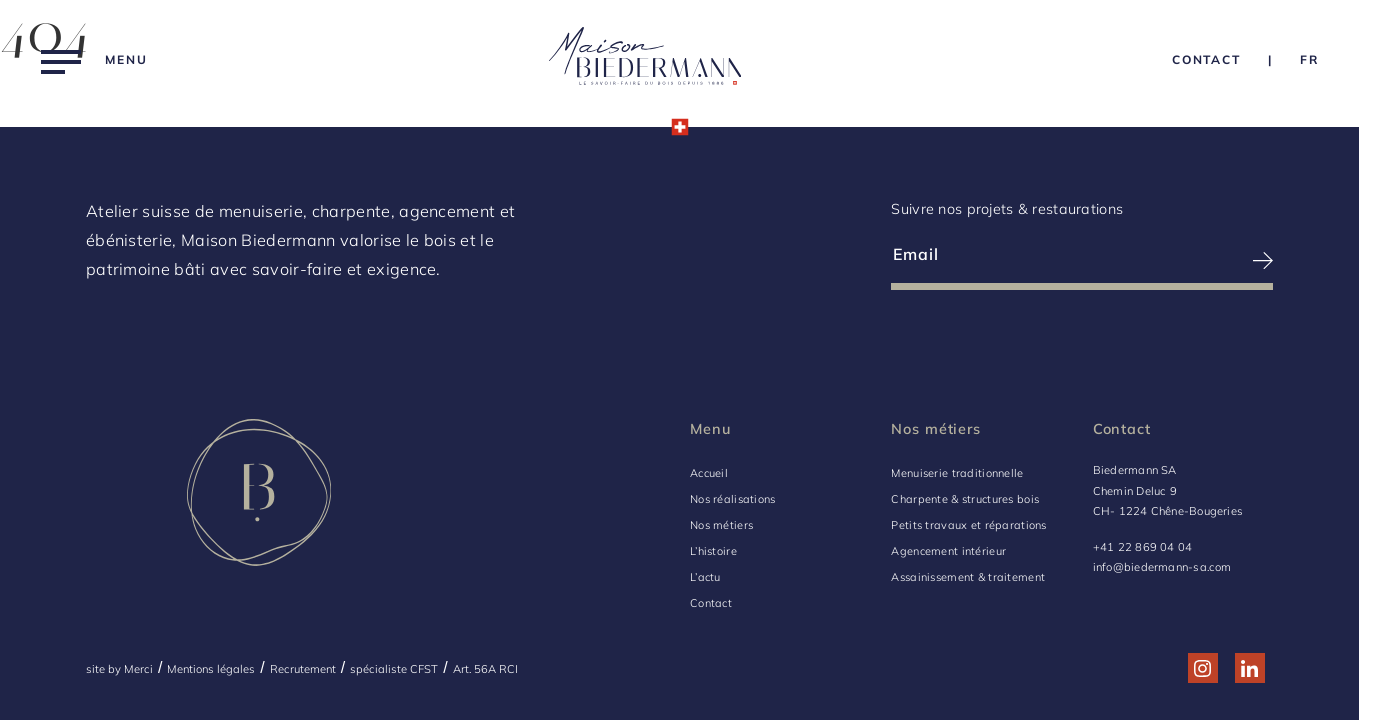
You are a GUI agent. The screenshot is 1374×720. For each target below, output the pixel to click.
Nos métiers (721, 525)
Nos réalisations (733, 499)
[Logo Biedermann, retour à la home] (645, 59)
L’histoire (713, 551)
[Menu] (94, 59)
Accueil (709, 473)
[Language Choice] (1309, 59)
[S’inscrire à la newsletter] (1178, 260)
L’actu (705, 577)
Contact (711, 603)
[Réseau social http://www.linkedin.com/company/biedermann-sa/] (1249, 668)
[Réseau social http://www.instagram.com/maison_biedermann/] (1202, 668)
